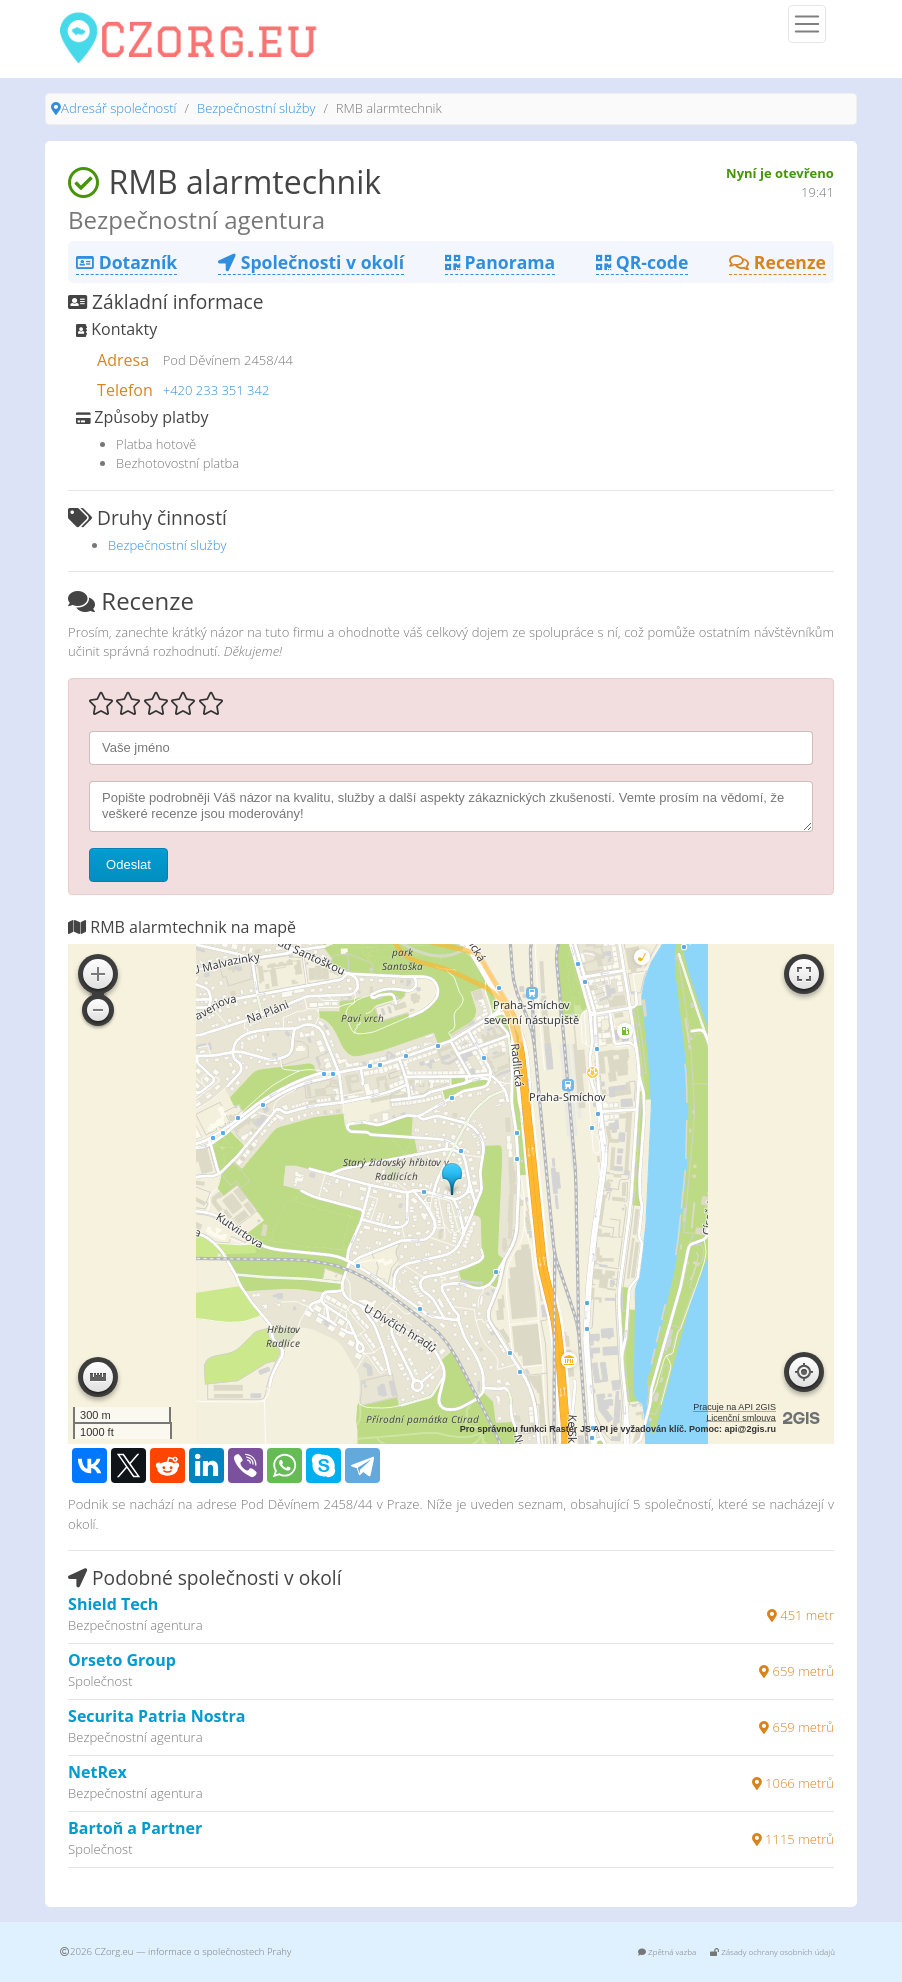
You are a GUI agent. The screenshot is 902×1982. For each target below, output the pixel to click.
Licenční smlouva (741, 1418)
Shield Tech (113, 1604)
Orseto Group (122, 1660)
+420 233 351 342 (216, 390)
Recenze (777, 262)
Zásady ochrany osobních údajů (772, 1951)
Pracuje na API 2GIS (734, 1407)
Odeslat (128, 864)
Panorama (500, 262)
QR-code (642, 262)
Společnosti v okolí (311, 262)
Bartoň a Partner (135, 1828)
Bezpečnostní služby (256, 108)
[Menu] (807, 24)
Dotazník (126, 262)
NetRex (97, 1772)
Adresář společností (118, 108)
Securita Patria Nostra (156, 1716)
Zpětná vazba (667, 1951)
